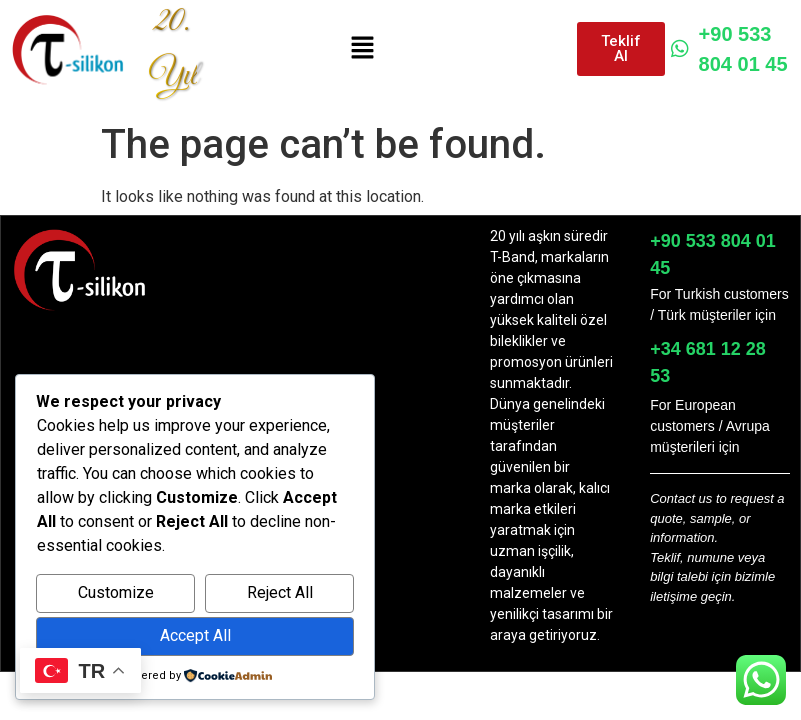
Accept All (195, 635)
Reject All (280, 592)
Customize (116, 592)
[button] (362, 49)
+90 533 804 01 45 (729, 49)
